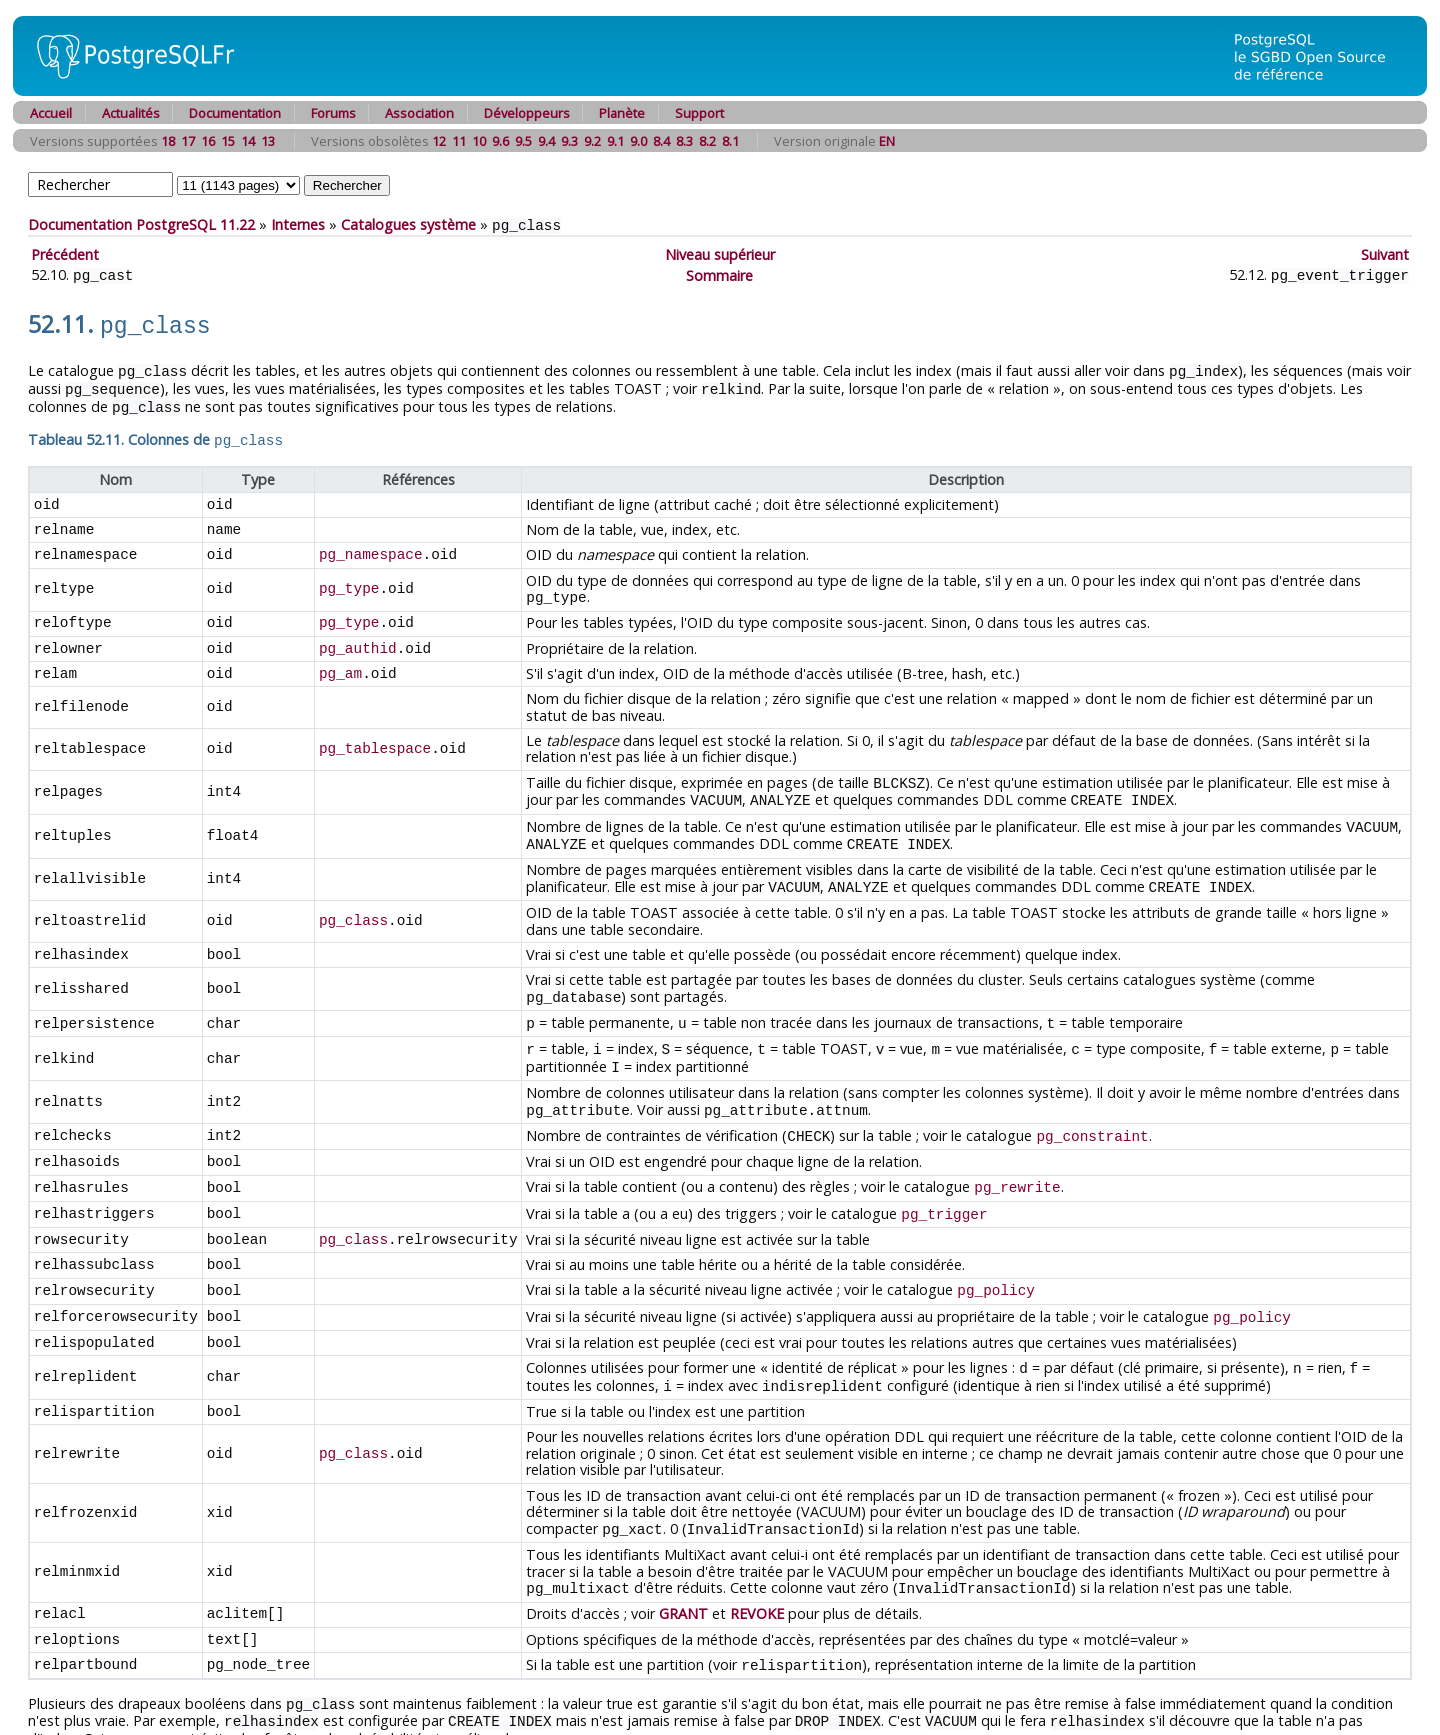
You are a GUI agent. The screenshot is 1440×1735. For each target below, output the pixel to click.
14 (248, 141)
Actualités (131, 113)
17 (188, 141)
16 (208, 141)
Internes (298, 224)
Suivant (1385, 253)
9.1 (615, 141)
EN (887, 141)
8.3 (684, 141)
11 (459, 141)
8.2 (707, 141)
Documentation (235, 113)
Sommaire (719, 273)
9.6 (500, 141)
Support (699, 113)
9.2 (592, 141)
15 (228, 141)
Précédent (65, 253)
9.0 (638, 141)
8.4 (661, 141)
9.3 (569, 141)
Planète (622, 113)
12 (439, 141)
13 (268, 141)
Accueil (51, 113)
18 (168, 141)
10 (479, 141)
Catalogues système (408, 224)
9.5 (523, 141)
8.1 (730, 141)
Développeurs (527, 113)
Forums (333, 113)
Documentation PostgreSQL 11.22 (141, 224)
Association (419, 113)
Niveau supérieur (720, 253)
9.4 (546, 141)
